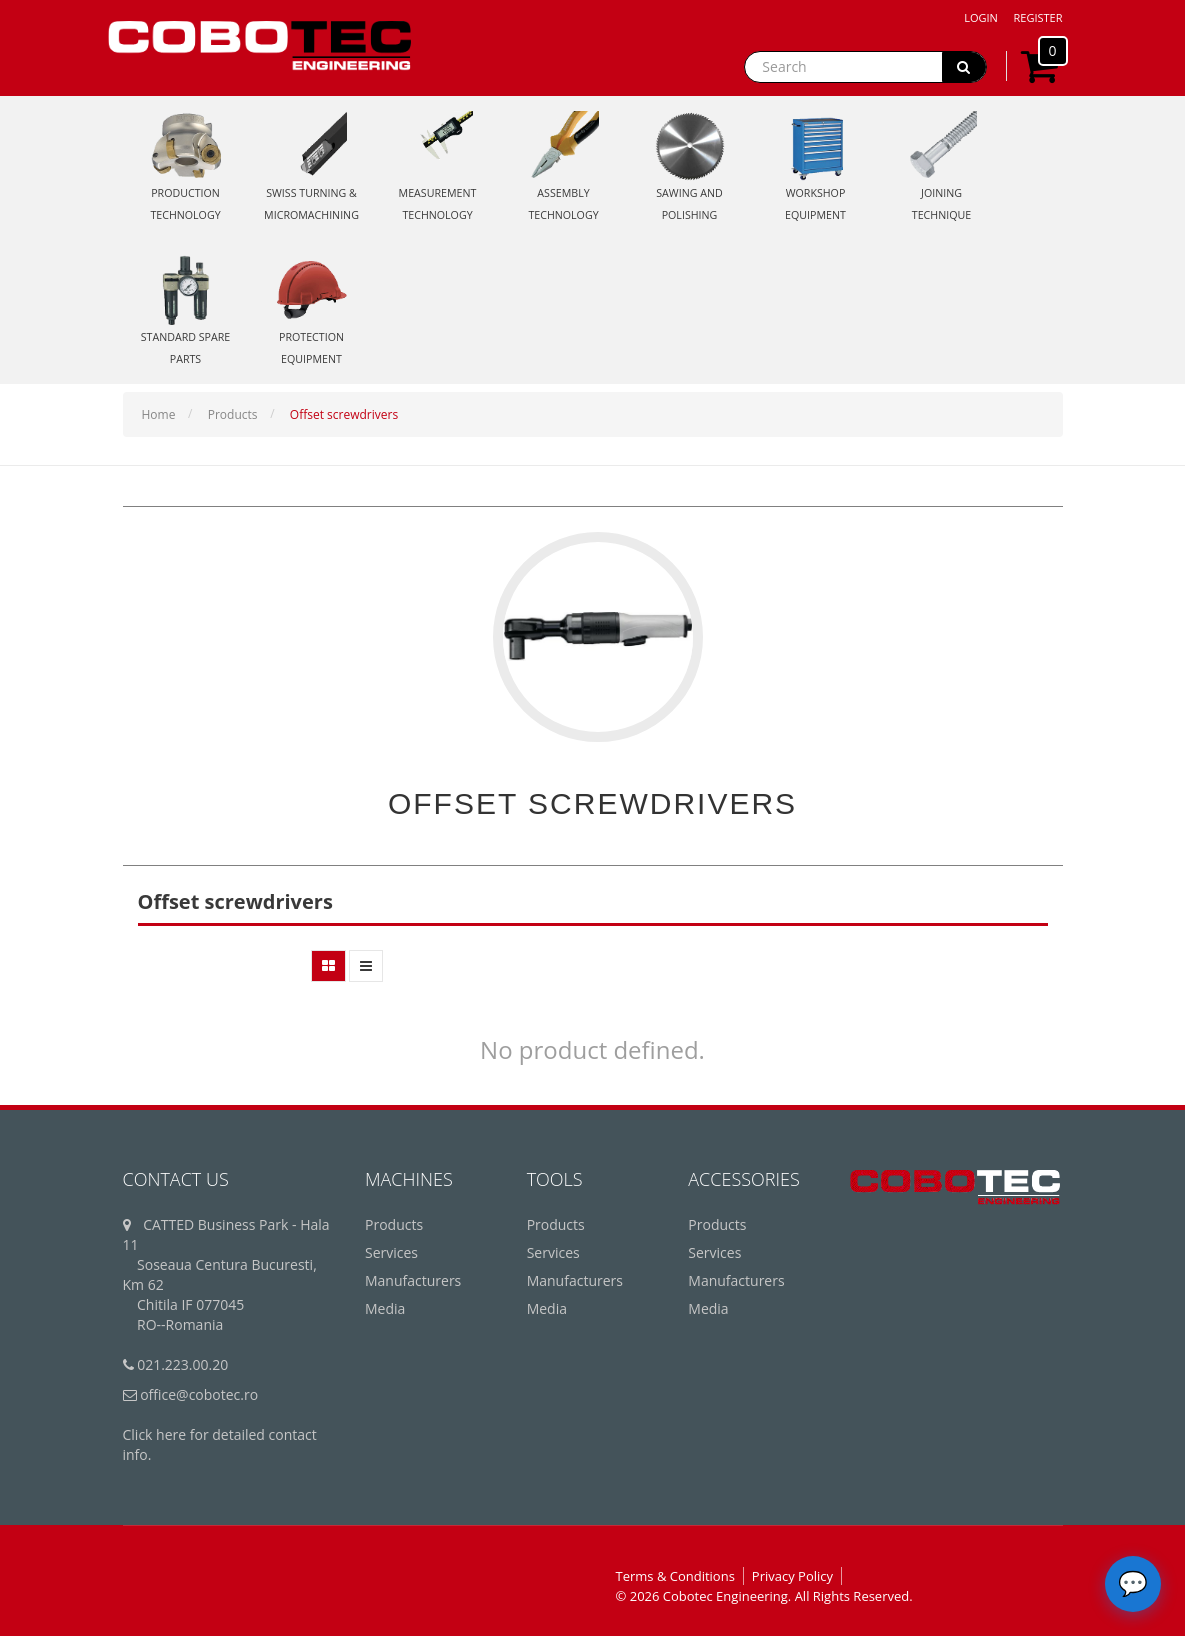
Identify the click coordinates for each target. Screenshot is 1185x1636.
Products (233, 414)
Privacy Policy (792, 1576)
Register (1038, 17)
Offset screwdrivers (344, 414)
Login (981, 17)
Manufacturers (413, 1280)
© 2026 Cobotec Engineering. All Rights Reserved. (764, 1596)
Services (391, 1252)
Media (385, 1308)
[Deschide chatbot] (1133, 1584)
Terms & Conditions (675, 1576)
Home (159, 414)
